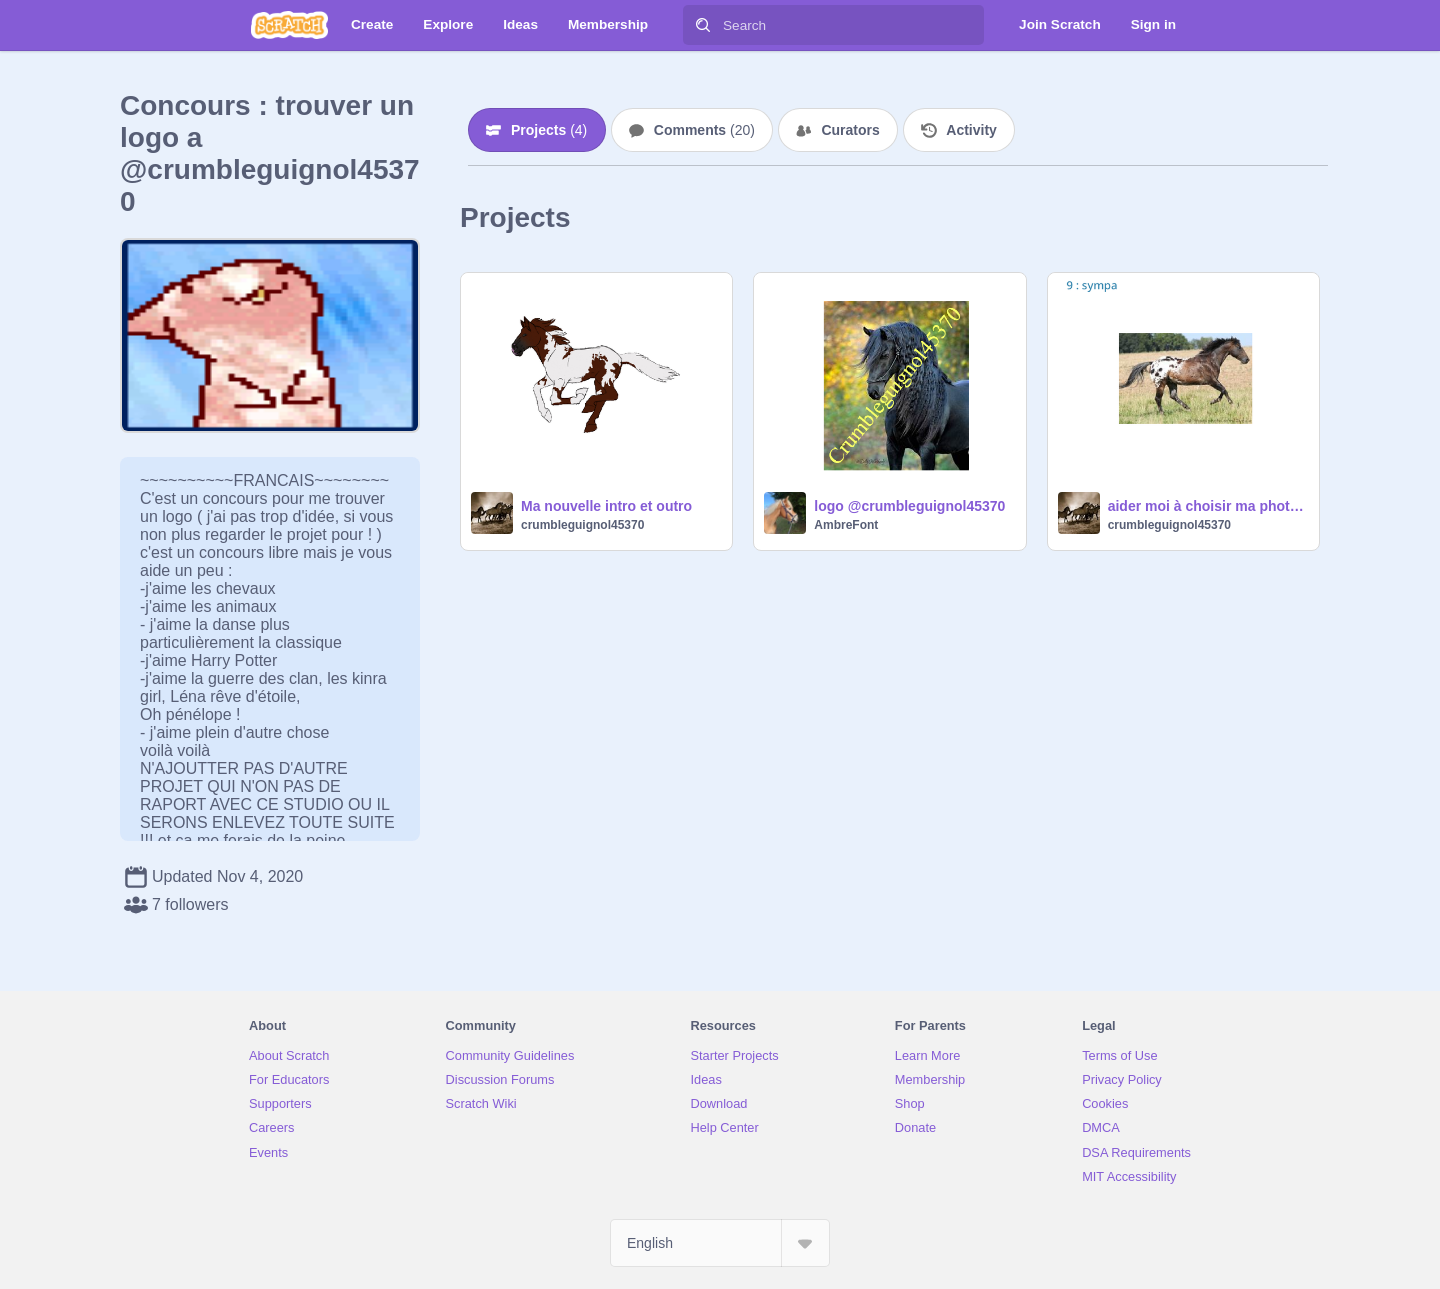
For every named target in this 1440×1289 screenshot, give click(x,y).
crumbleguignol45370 (582, 525)
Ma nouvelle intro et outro (606, 506)
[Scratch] (289, 25)
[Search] (703, 25)
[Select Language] (720, 1243)
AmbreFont (846, 525)
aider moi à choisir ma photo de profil (1207, 506)
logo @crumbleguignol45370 (909, 506)
